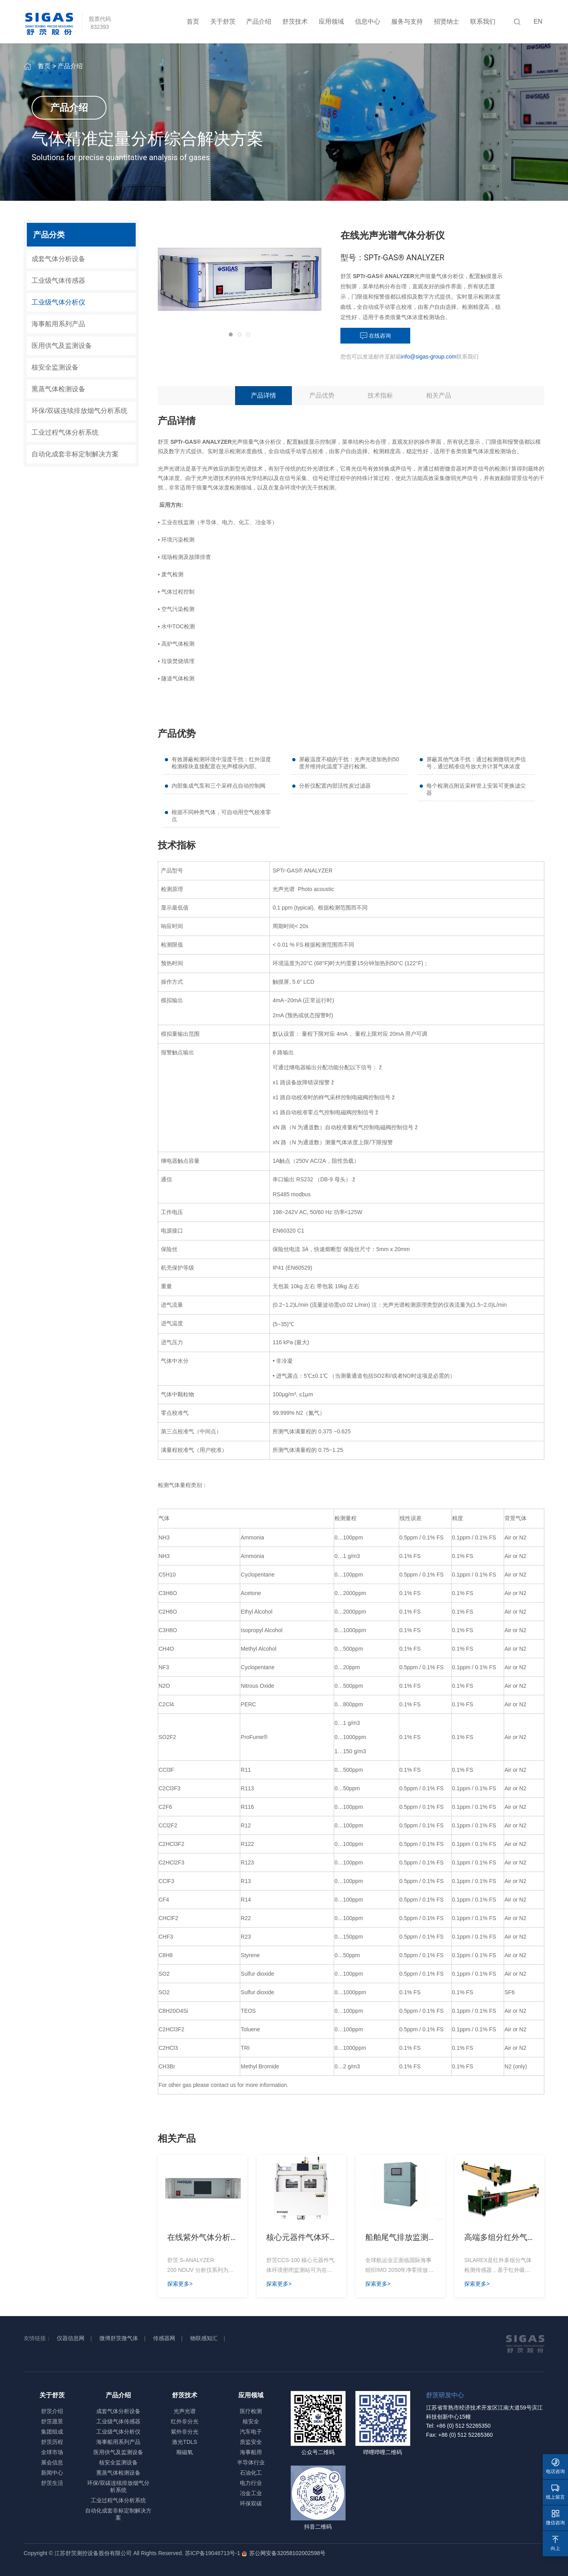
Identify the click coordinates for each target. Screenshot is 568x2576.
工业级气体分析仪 (58, 302)
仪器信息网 (70, 2338)
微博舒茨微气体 (118, 2338)
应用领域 (331, 21)
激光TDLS (184, 2442)
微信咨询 (555, 2517)
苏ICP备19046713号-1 (212, 2553)
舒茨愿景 (52, 2421)
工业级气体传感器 (58, 280)
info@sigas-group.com (428, 356)
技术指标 (380, 395)
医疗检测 (251, 2411)
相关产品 (438, 395)
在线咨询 (375, 336)
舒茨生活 (52, 2483)
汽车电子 (251, 2431)
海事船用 (251, 2452)
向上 (555, 2543)
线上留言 (555, 2492)
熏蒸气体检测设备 (58, 389)
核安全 (251, 2421)
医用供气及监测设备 (62, 345)
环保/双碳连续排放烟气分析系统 (79, 411)
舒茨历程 (52, 2442)
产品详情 (263, 395)
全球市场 (52, 2452)
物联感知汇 (204, 2338)
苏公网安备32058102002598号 (286, 2553)
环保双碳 (251, 2503)
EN (538, 21)
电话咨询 (555, 2466)
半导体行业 (251, 2462)
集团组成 (52, 2431)
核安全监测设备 (55, 367)
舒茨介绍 (52, 2411)
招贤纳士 (446, 21)
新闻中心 (52, 2473)
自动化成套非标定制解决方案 (75, 454)
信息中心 (367, 21)
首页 (193, 21)
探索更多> (179, 2284)
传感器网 (164, 2338)
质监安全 (251, 2442)
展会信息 (52, 2462)
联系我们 (482, 21)
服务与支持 (407, 21)
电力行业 (251, 2483)
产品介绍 (258, 21)
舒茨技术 (295, 21)
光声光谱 (185, 2411)
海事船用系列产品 (58, 324)
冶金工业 (251, 2493)
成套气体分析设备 (58, 259)
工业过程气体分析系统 (65, 432)
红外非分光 (184, 2421)
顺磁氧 (184, 2452)
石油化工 (251, 2473)
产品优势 (321, 395)
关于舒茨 (222, 21)
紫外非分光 (184, 2431)
